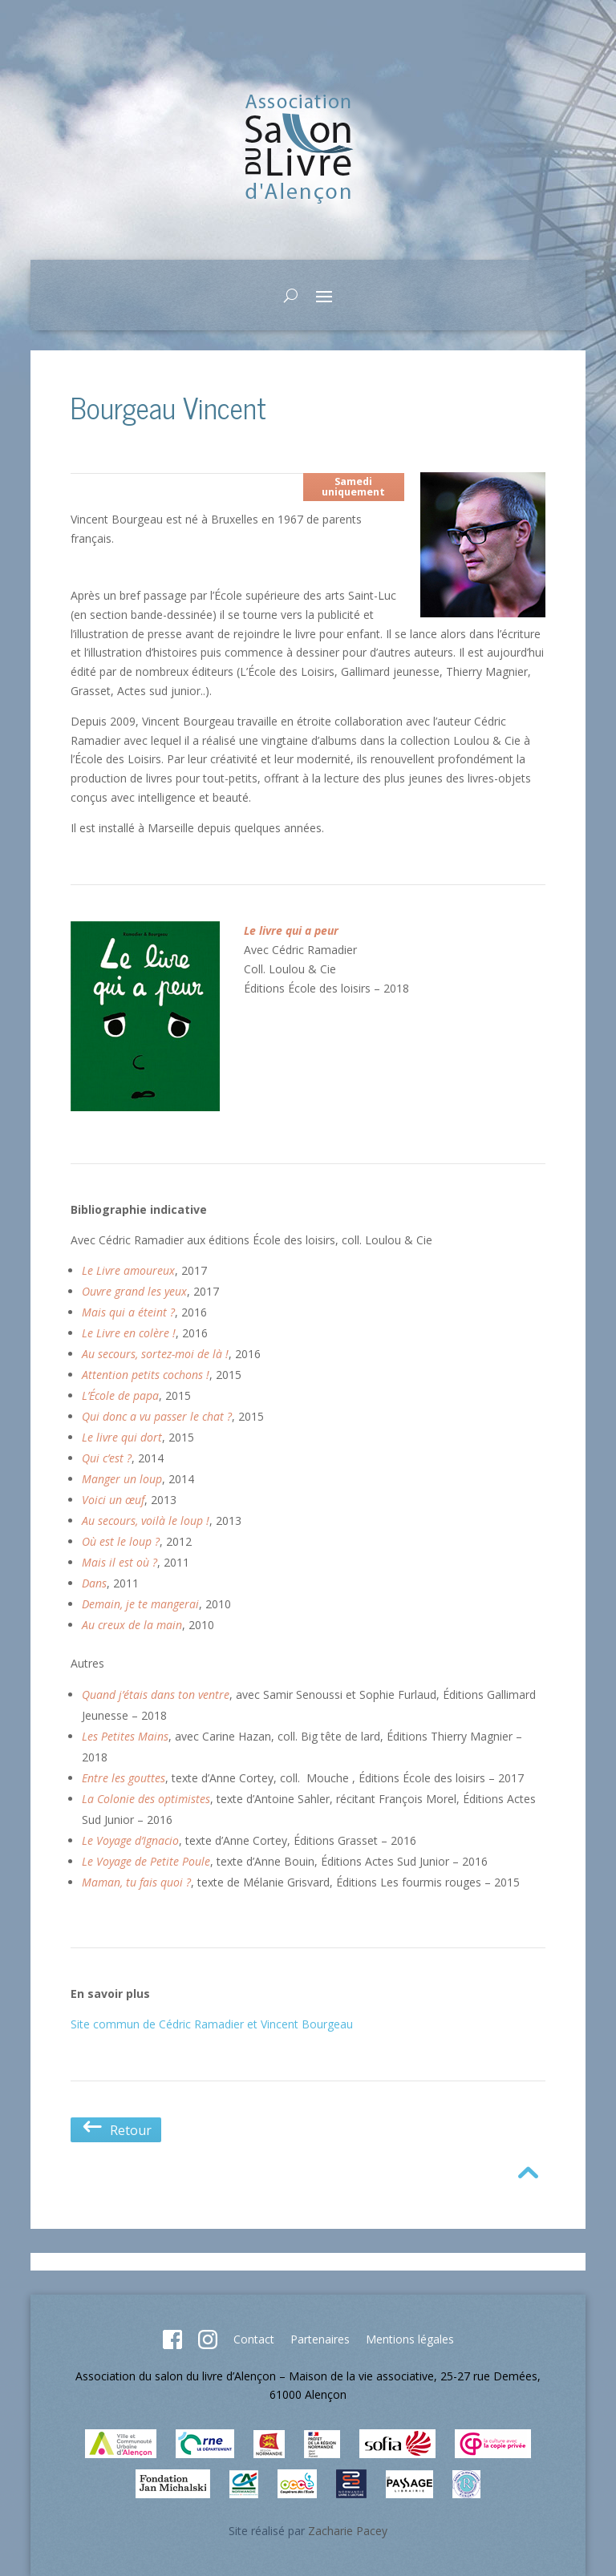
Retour (116, 2130)
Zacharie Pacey (347, 2530)
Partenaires (320, 2339)
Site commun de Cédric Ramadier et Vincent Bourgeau (212, 2024)
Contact (253, 2339)
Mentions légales (410, 2339)
